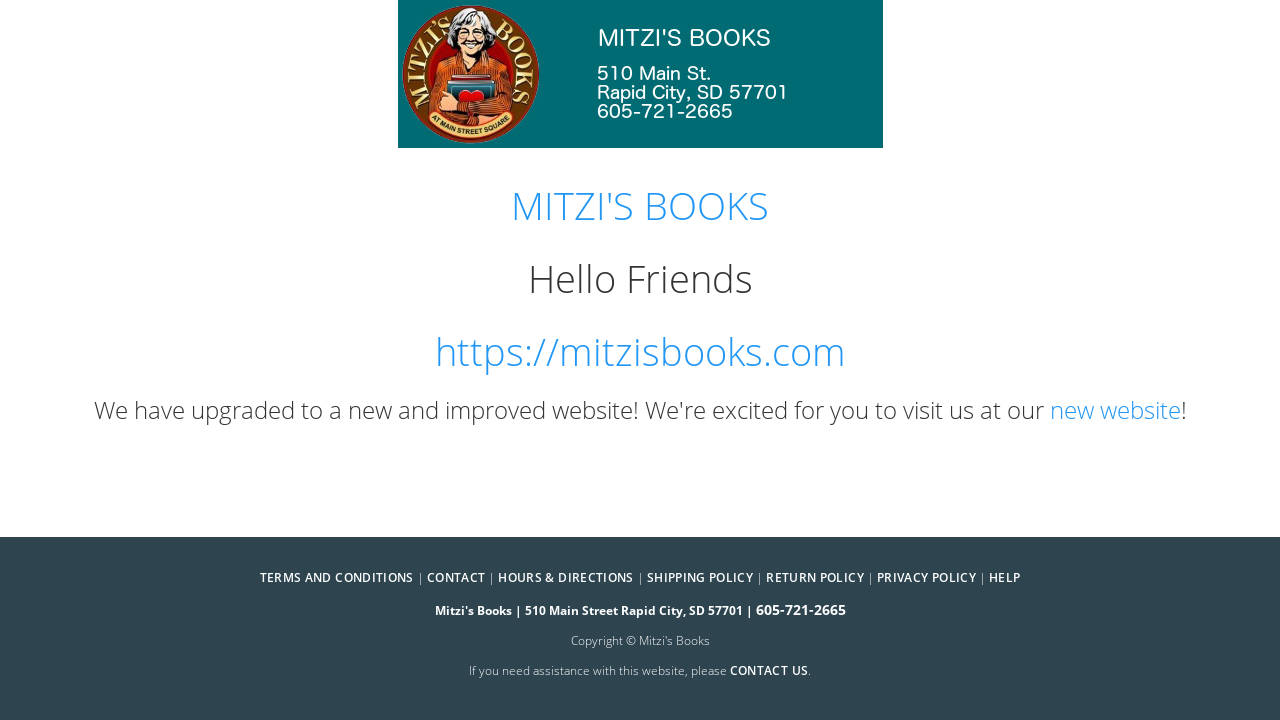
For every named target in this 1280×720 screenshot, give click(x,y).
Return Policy (815, 577)
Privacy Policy (926, 577)
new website (1115, 409)
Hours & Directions (565, 577)
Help (1004, 577)
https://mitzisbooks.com (640, 351)
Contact (456, 577)
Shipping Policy (700, 577)
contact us (769, 670)
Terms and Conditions (337, 577)
